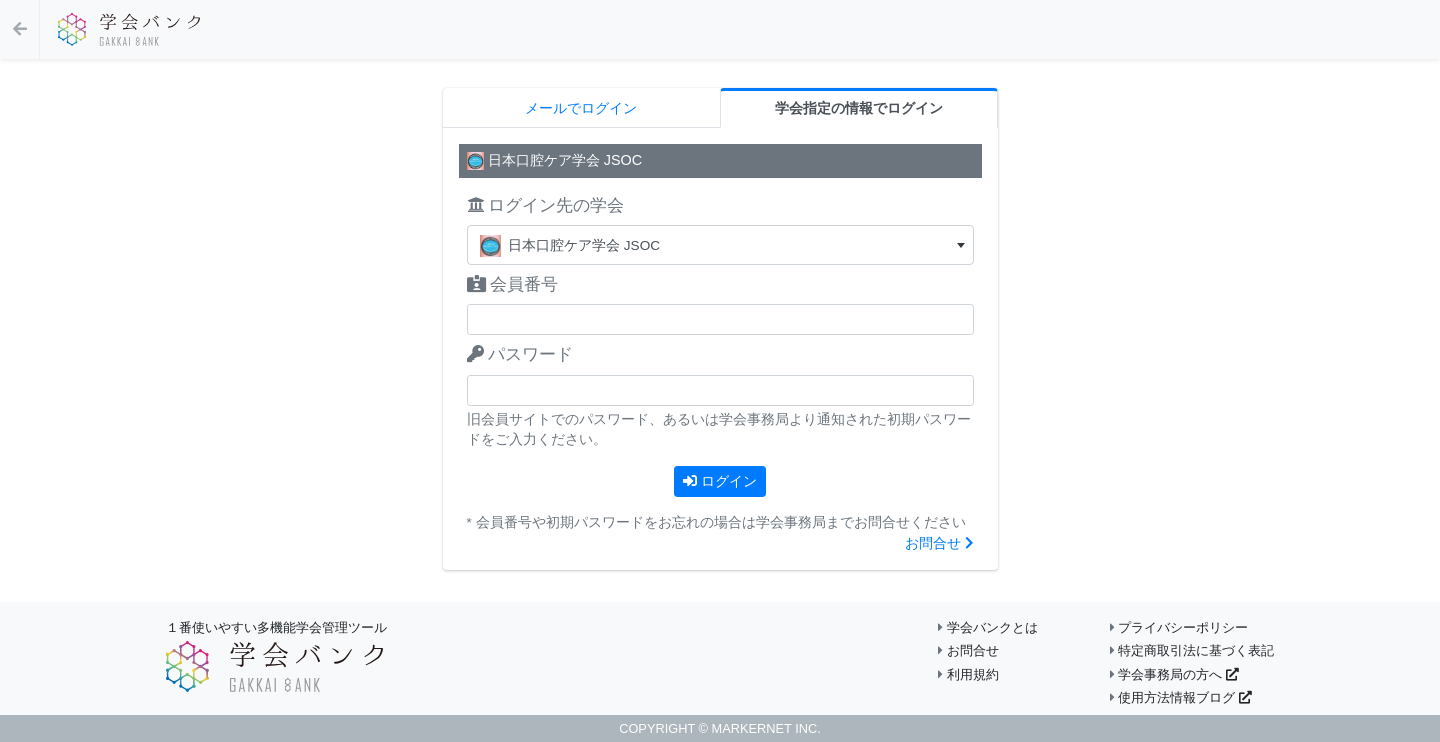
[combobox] (720, 245)
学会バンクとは (988, 627)
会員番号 (513, 284)
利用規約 (968, 674)
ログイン (720, 481)
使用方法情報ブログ (1181, 697)
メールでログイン (581, 108)
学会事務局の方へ (1174, 674)
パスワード (520, 354)
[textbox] (720, 245)
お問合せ (939, 543)
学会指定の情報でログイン (859, 108)
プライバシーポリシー (1179, 627)
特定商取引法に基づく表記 (1192, 650)
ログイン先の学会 (546, 205)
